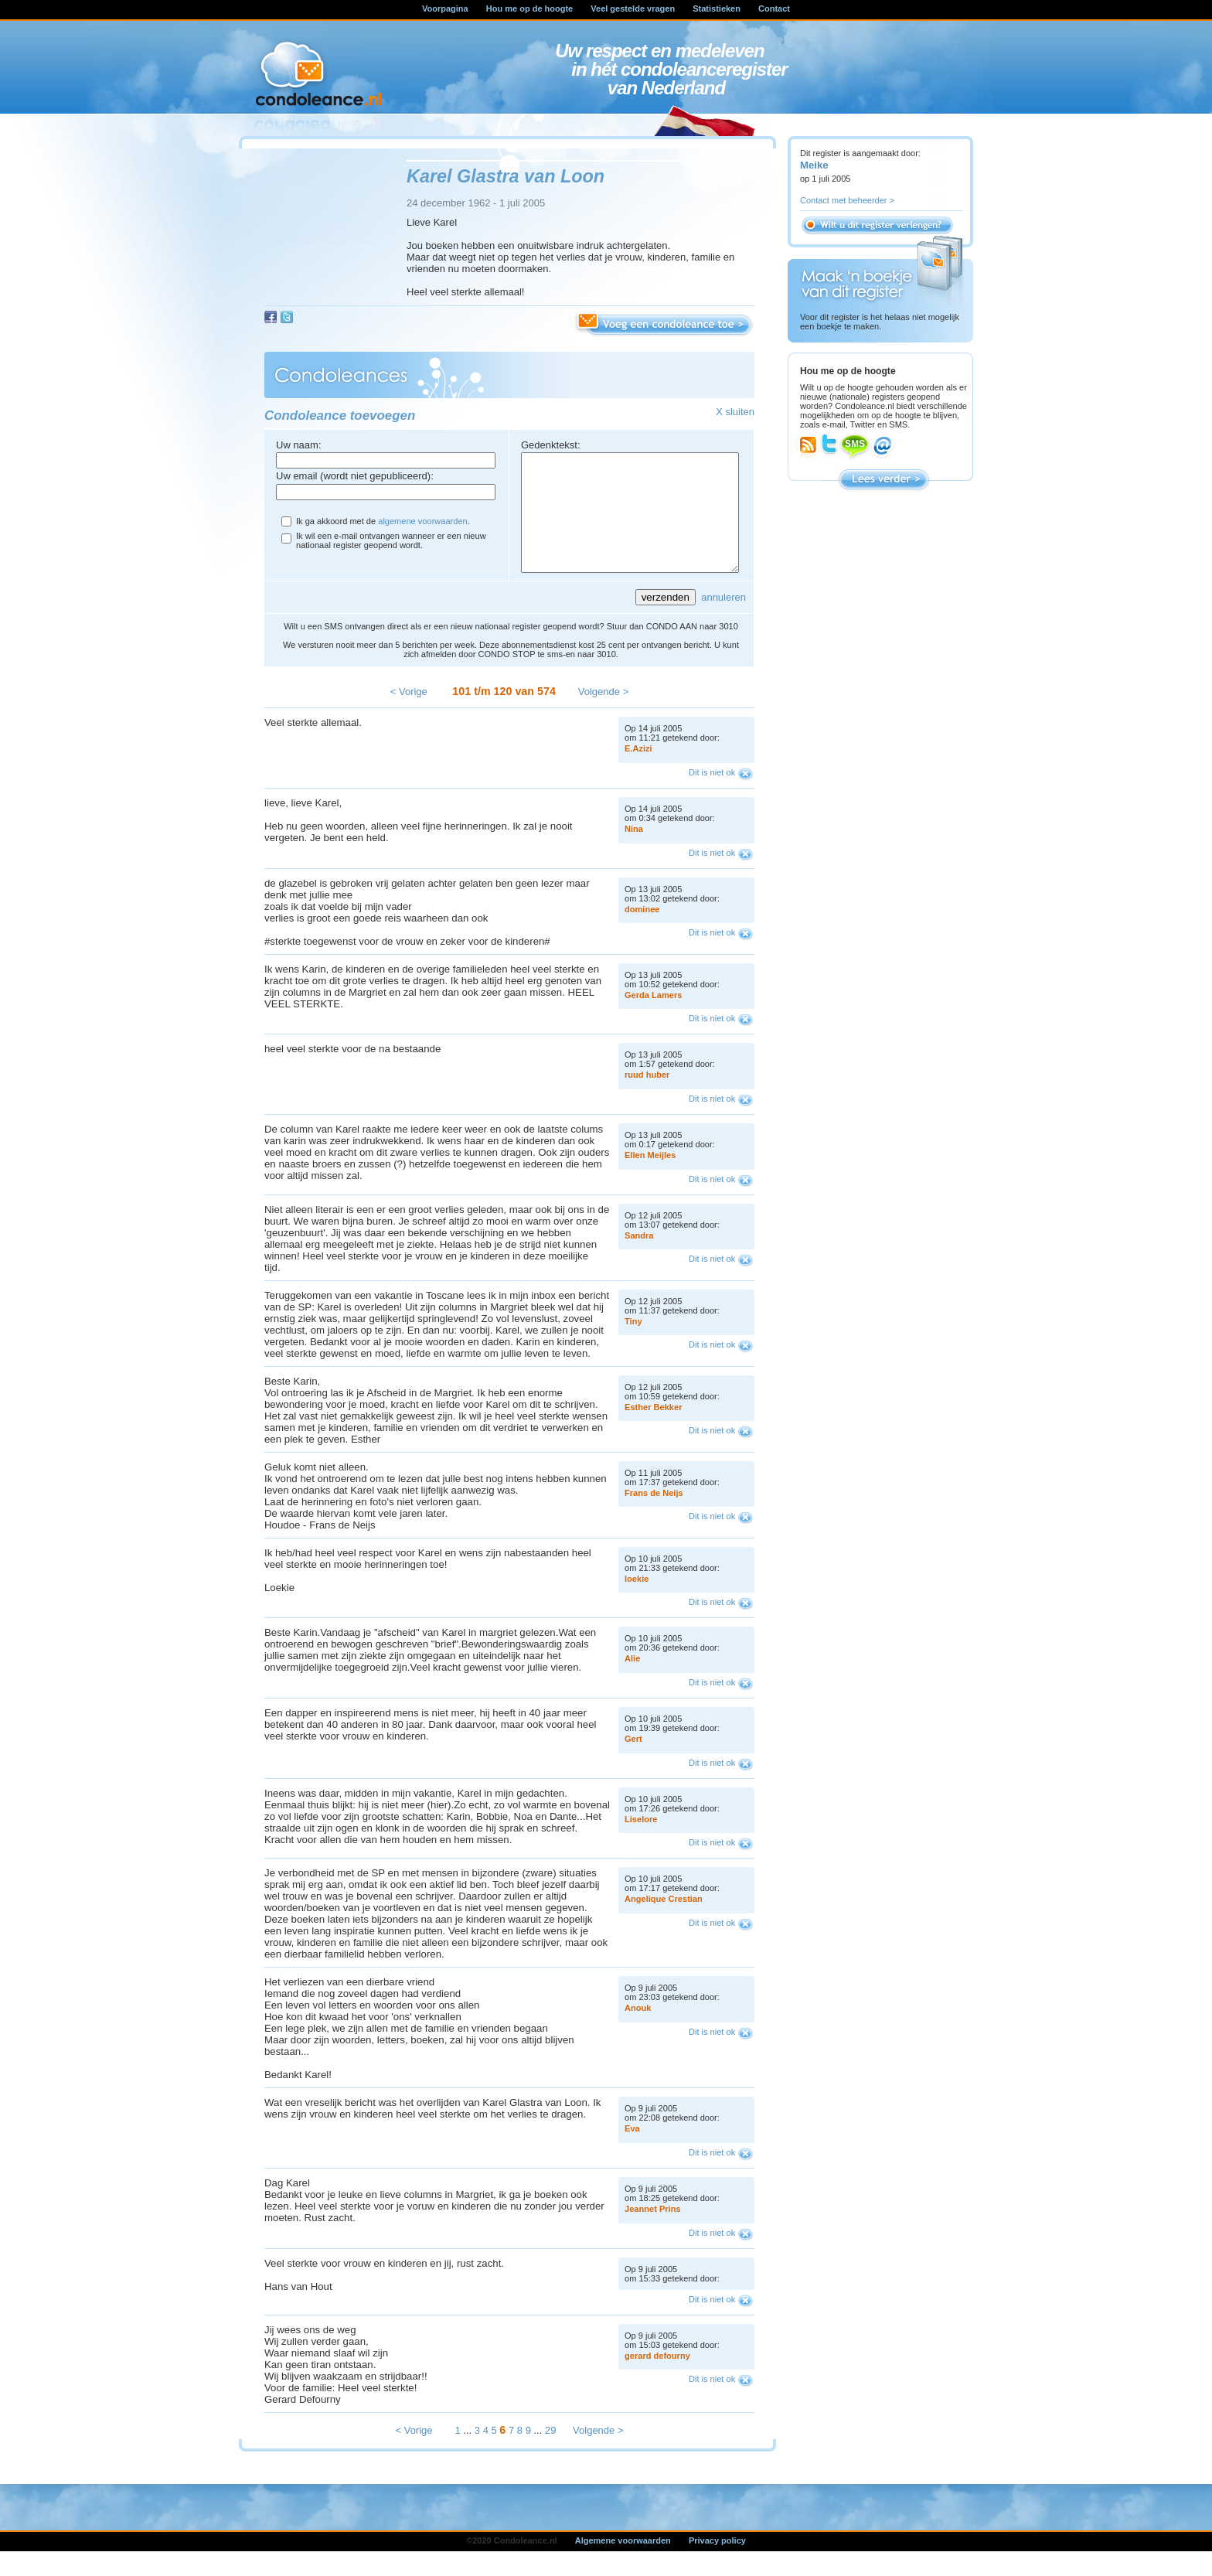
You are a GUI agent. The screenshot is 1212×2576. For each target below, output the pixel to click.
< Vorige (408, 715)
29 (550, 2453)
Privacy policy (717, 2563)
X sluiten (735, 411)
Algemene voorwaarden (623, 2563)
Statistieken (716, 8)
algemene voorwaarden (422, 521)
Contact (774, 8)
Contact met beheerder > (847, 200)
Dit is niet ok (712, 795)
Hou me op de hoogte (529, 8)
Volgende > (603, 715)
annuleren (723, 620)
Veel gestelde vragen (633, 8)
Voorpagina (445, 8)
